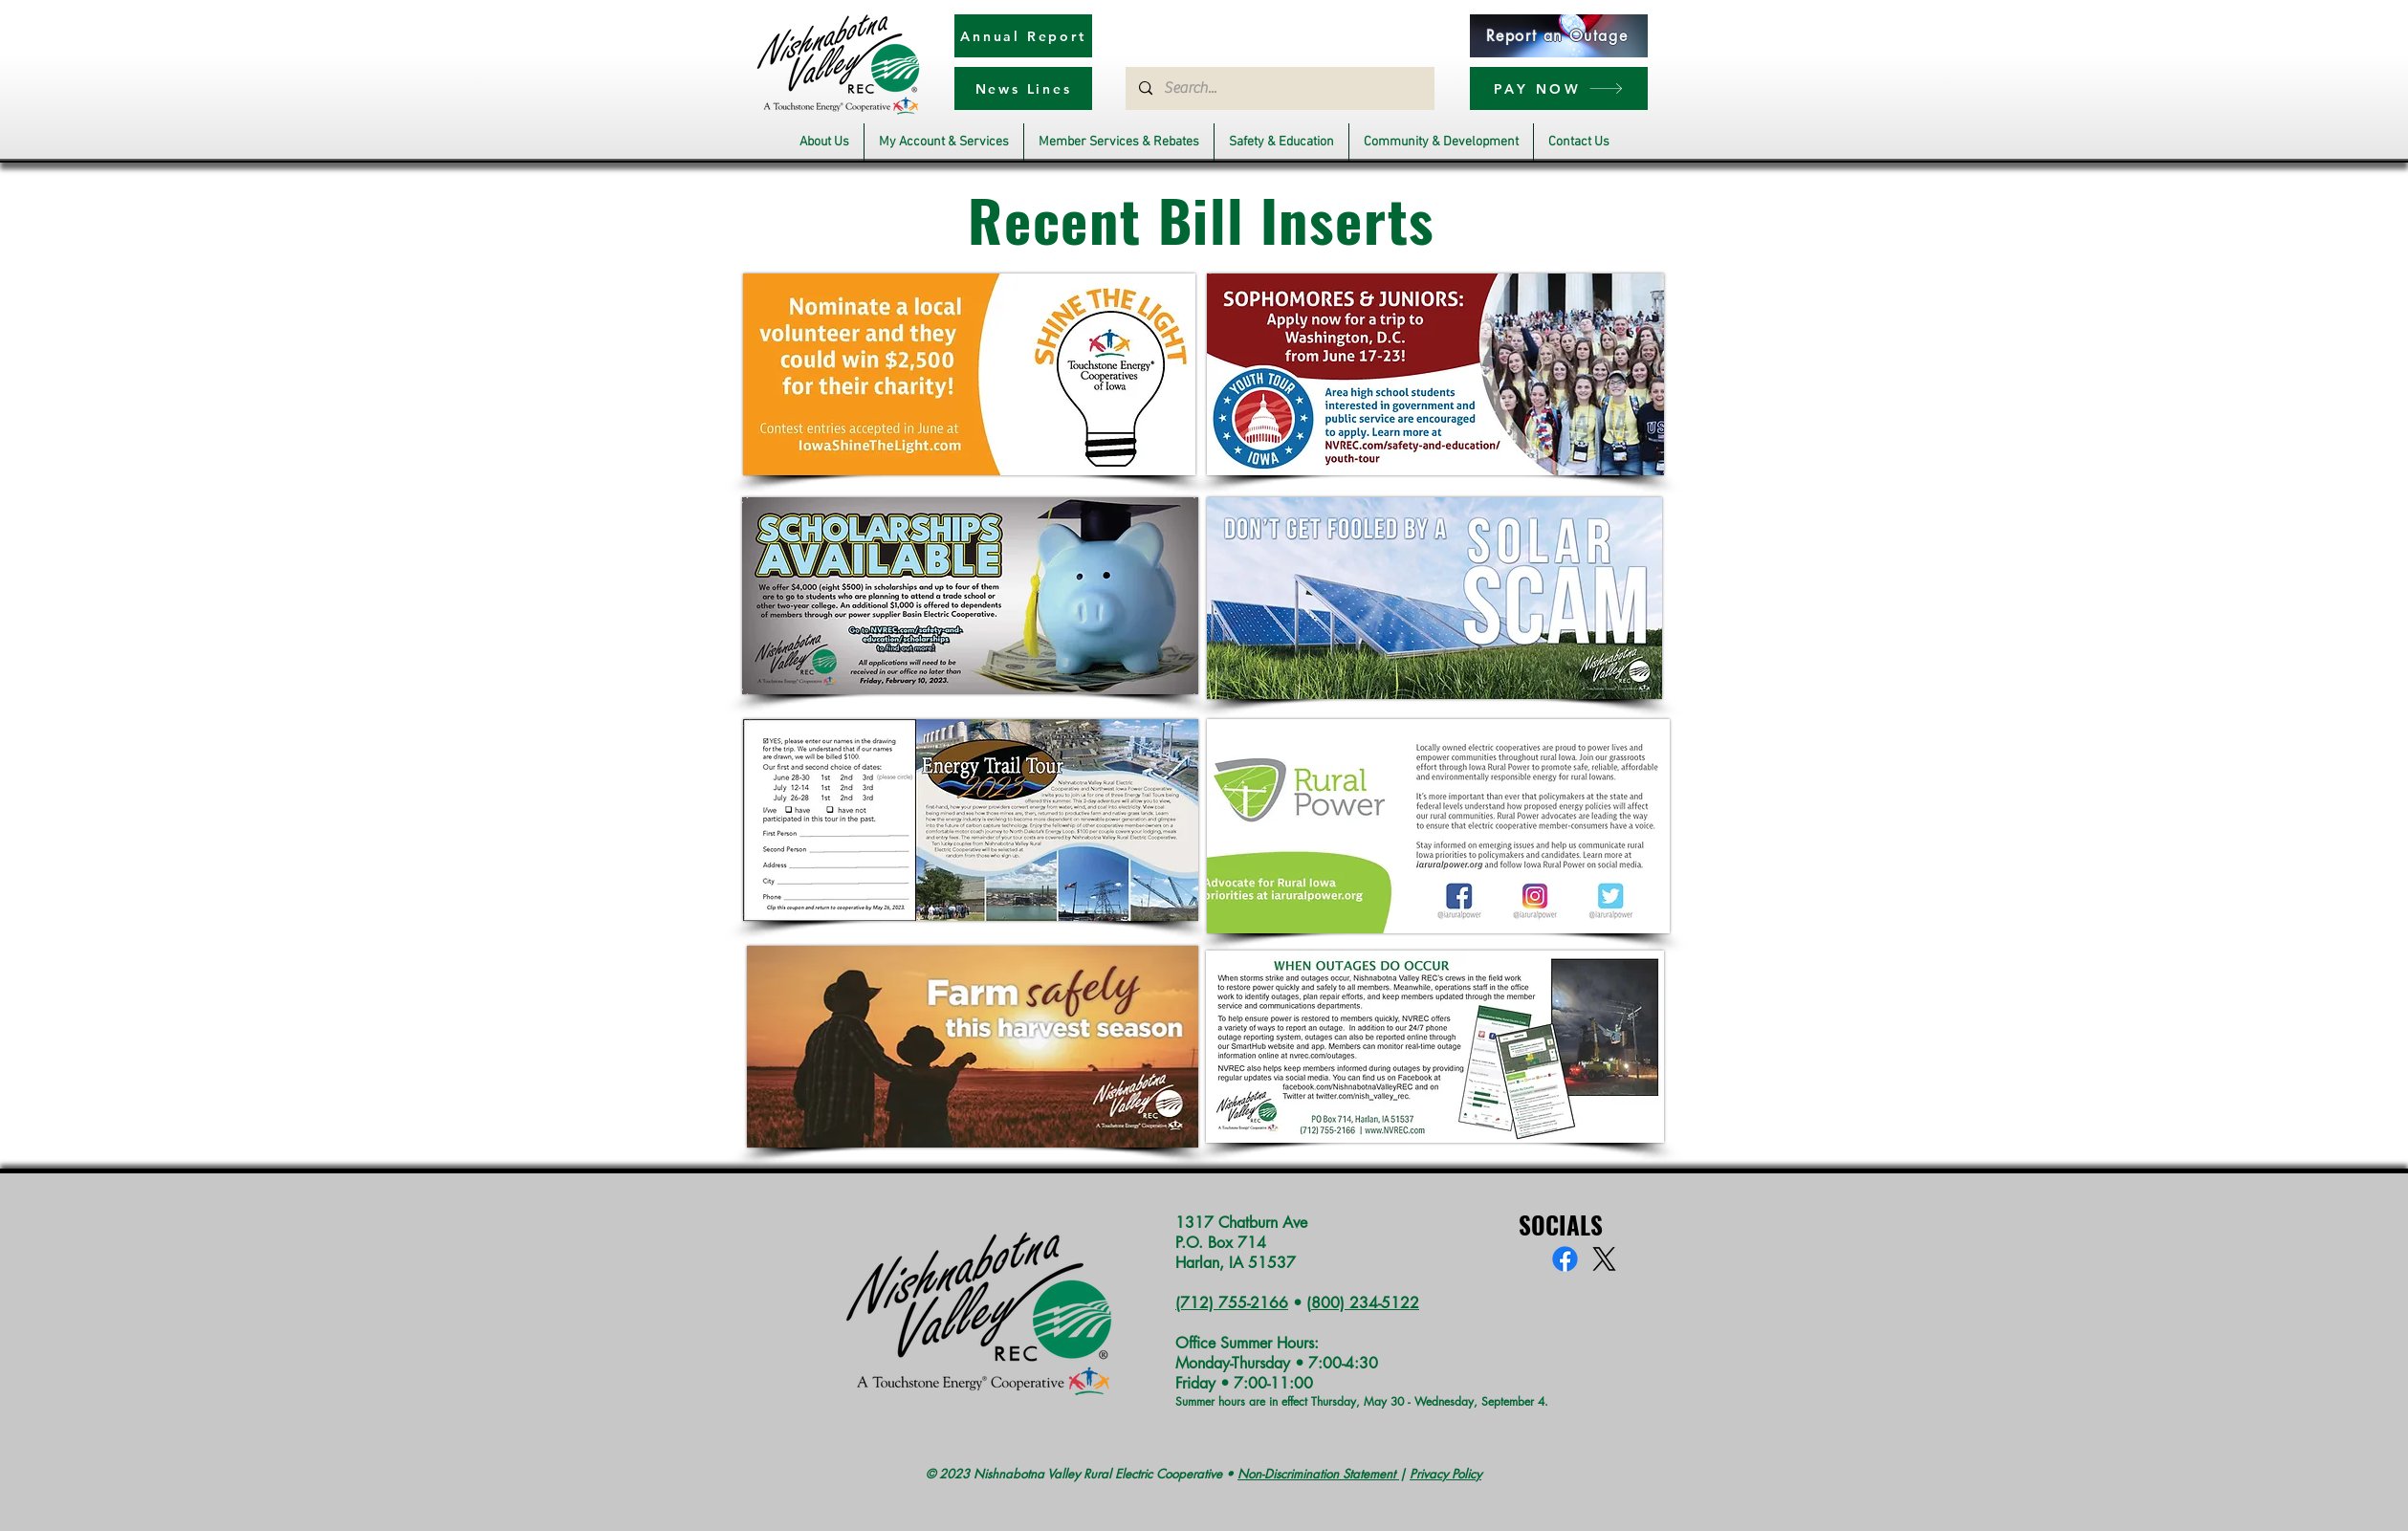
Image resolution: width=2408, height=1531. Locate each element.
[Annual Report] (1023, 35)
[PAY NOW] (1559, 88)
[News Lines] (1023, 88)
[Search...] (1279, 88)
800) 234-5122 (1365, 1303)
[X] (1604, 1259)
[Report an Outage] (1559, 35)
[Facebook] (1565, 1259)
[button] (824, 142)
